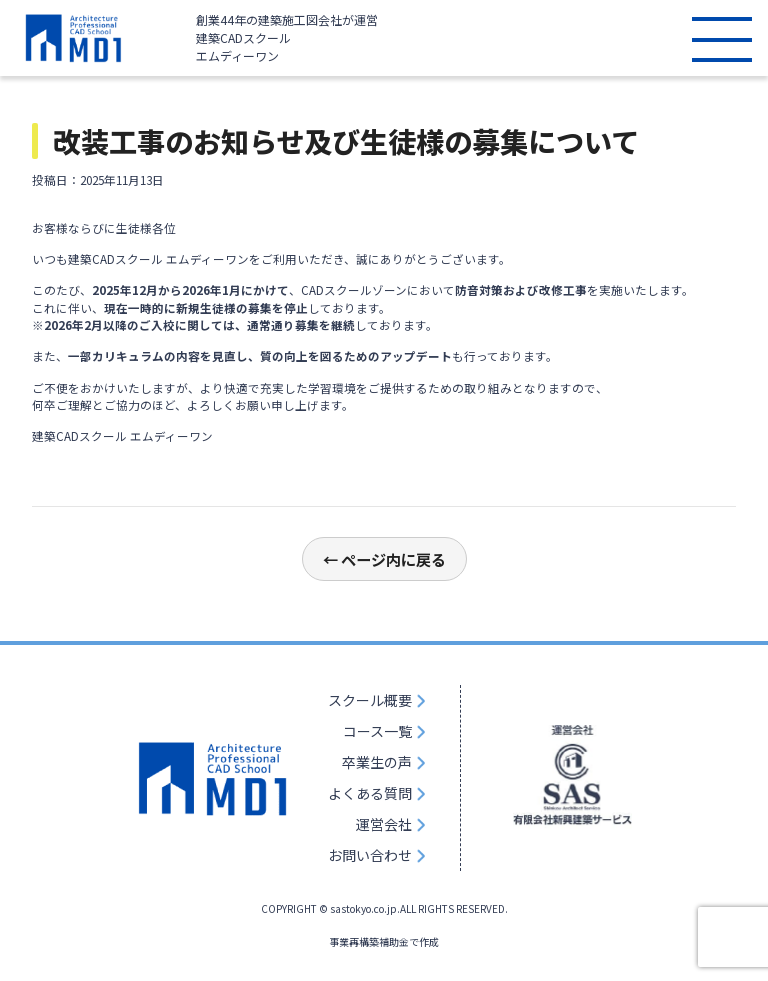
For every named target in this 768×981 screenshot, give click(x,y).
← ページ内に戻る (384, 559)
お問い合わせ (370, 855)
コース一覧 (377, 731)
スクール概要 (370, 700)
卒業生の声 (377, 762)
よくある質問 (370, 793)
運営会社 (384, 824)
